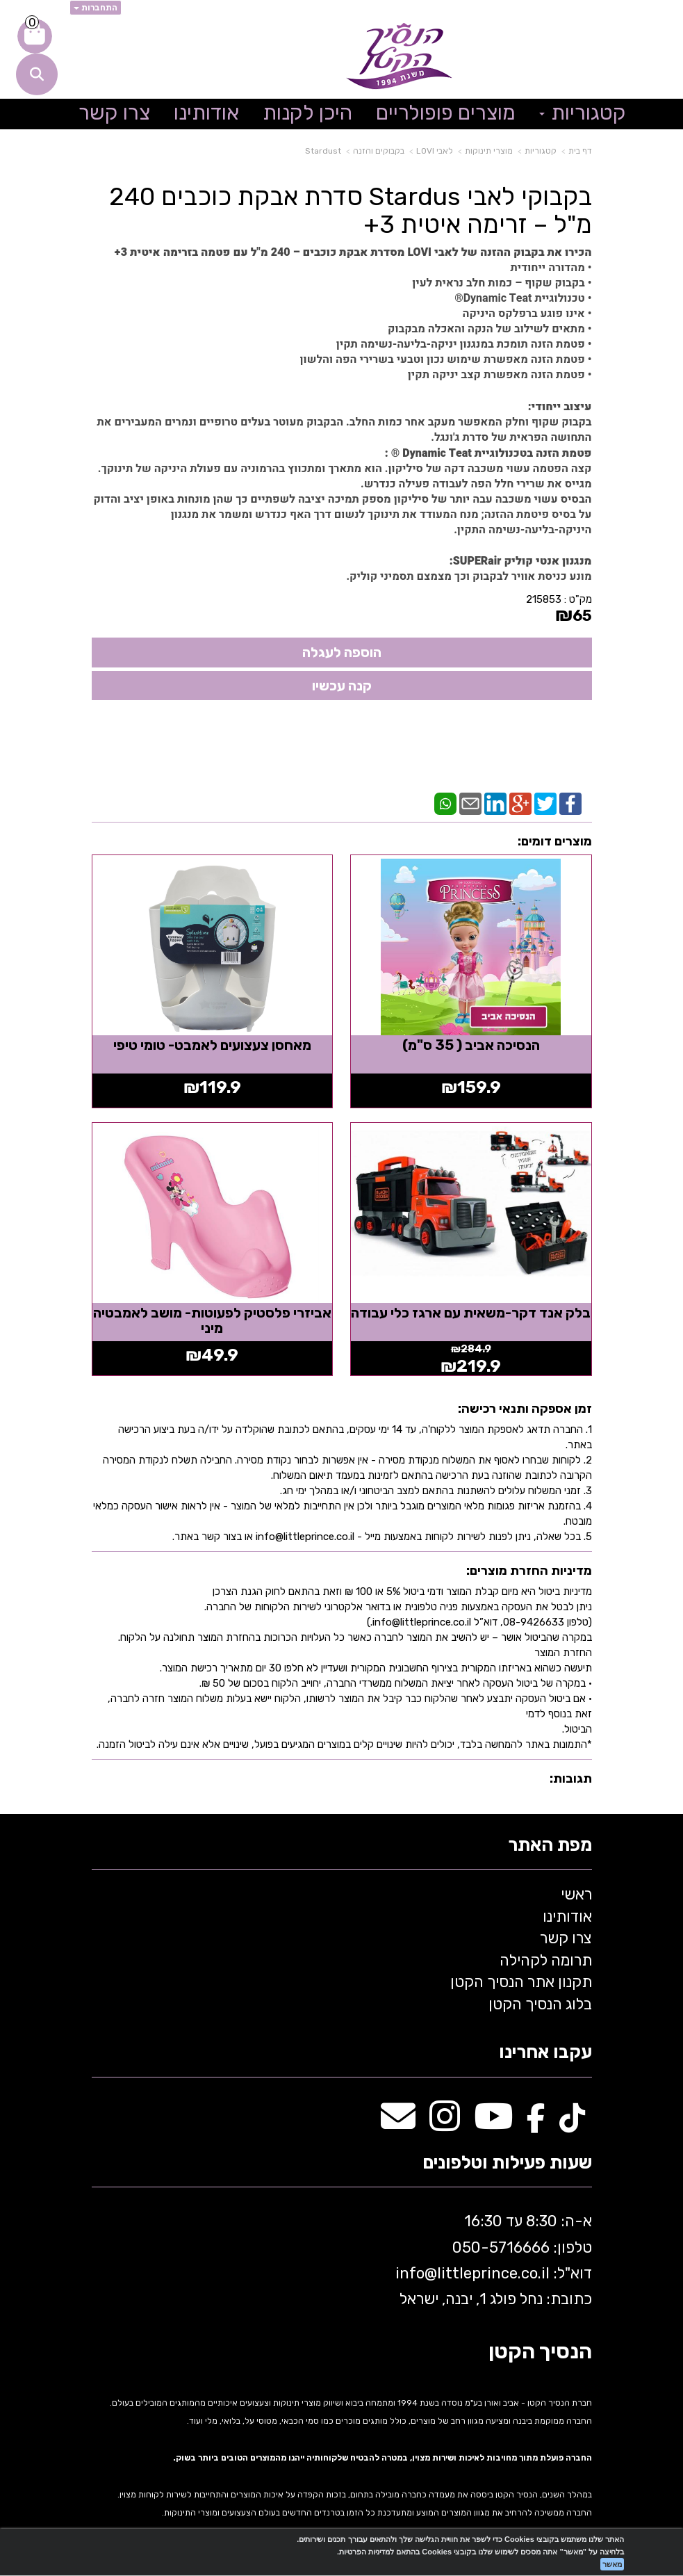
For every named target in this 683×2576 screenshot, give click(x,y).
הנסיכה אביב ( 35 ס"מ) (472, 1043)
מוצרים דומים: (555, 841)
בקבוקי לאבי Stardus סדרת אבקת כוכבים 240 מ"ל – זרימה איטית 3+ (350, 210)
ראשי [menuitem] (576, 1892)
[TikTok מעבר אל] (572, 2121)
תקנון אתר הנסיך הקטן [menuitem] (521, 1979)
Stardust (323, 151)
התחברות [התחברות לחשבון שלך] (95, 8)
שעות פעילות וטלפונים (507, 2160)
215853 (543, 599)
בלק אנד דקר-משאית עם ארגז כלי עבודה (472, 1318)
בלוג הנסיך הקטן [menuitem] (540, 2001)
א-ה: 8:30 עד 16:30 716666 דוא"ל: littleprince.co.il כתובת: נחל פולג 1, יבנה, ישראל (492, 2257)
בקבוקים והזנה (378, 151)
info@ (416, 2270)
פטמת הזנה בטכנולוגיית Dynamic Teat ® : (488, 453)
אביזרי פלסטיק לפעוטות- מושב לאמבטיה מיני (211, 1318)
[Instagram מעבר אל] (444, 2121)
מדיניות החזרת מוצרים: (529, 1567)
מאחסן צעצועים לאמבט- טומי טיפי (212, 1043)
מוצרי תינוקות (489, 151)
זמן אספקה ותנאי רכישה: (525, 1406)
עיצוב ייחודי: (560, 406)
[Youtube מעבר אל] (493, 2121)
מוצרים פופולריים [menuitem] (446, 112)
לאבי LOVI (434, 151)
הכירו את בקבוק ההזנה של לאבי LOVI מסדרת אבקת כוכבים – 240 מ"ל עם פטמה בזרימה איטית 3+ (352, 252)
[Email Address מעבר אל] (398, 2121)
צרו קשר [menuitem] (114, 112)
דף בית (580, 151)
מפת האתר (550, 1843)
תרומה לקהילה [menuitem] (546, 1957)
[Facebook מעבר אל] (536, 2121)
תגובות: (571, 1775)
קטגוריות (541, 151)
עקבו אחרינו (545, 2050)
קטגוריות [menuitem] (582, 112)
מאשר (612, 2564)
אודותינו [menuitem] (206, 112)
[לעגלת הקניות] (34, 36)
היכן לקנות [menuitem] (307, 112)
